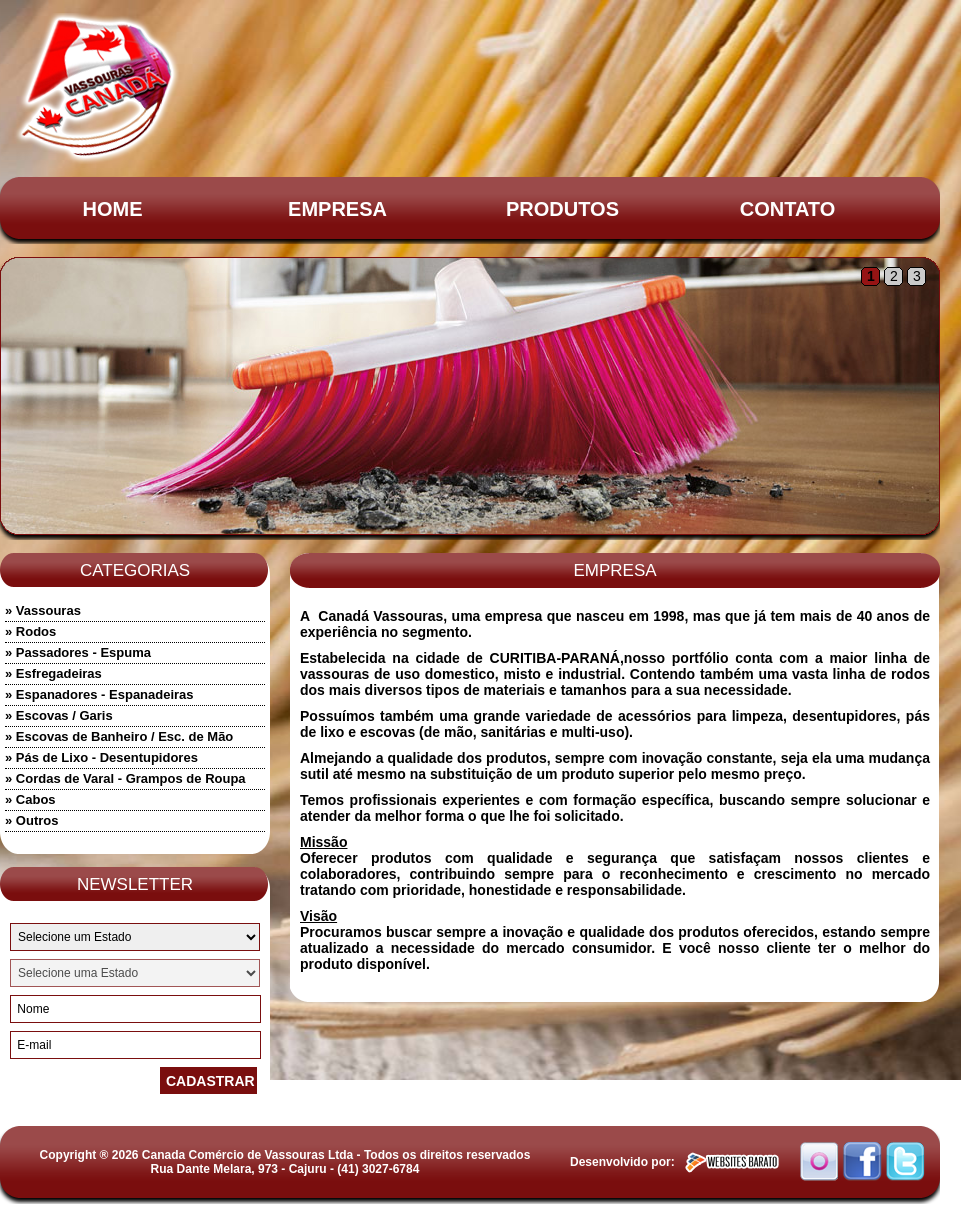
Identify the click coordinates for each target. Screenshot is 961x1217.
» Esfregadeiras (53, 673)
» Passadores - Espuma (78, 652)
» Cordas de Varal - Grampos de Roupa (125, 778)
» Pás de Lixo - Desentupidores (101, 757)
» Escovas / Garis (59, 715)
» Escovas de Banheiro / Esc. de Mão (119, 736)
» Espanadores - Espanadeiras (99, 694)
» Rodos (30, 631)
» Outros (31, 820)
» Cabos (30, 799)
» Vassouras (43, 610)
